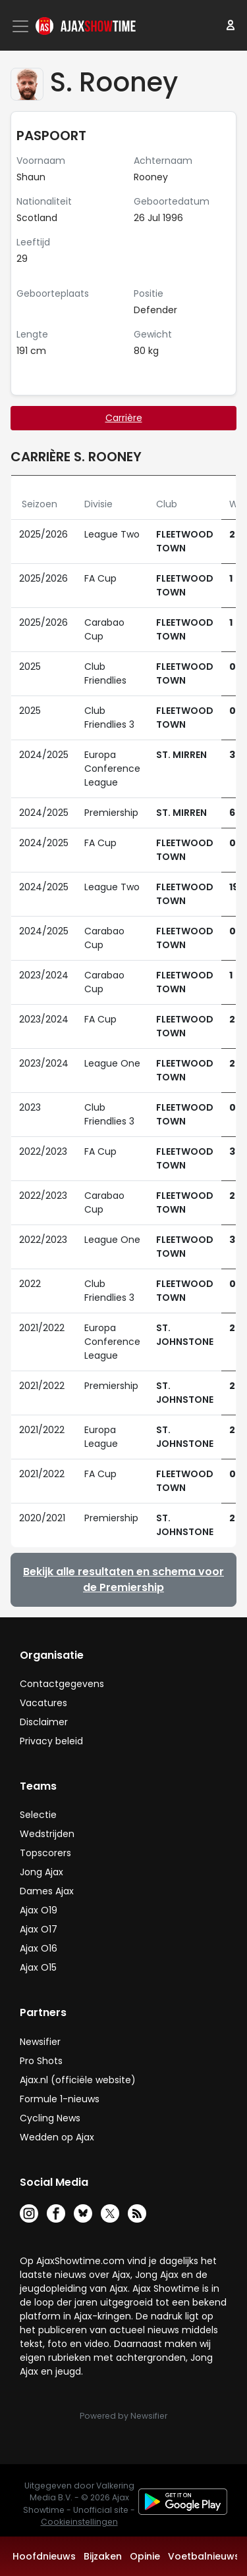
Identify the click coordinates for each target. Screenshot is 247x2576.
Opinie (145, 2556)
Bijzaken (103, 2556)
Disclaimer (44, 1722)
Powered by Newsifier (123, 2415)
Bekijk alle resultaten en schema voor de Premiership (123, 1579)
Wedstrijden (47, 1833)
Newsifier (40, 2041)
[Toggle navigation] (22, 26)
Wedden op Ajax (57, 2137)
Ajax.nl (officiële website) (78, 2079)
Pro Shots (41, 2060)
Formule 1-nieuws (59, 2099)
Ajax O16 (38, 1948)
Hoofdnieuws (44, 2556)
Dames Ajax (47, 1891)
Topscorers (45, 1852)
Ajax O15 (38, 1967)
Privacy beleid (51, 1741)
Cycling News (50, 2118)
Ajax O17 (38, 1929)
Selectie (38, 1814)
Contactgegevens (62, 1683)
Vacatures (43, 1702)
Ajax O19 (38, 1910)
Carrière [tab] (123, 417)
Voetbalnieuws (204, 2556)
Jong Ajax (41, 1872)
